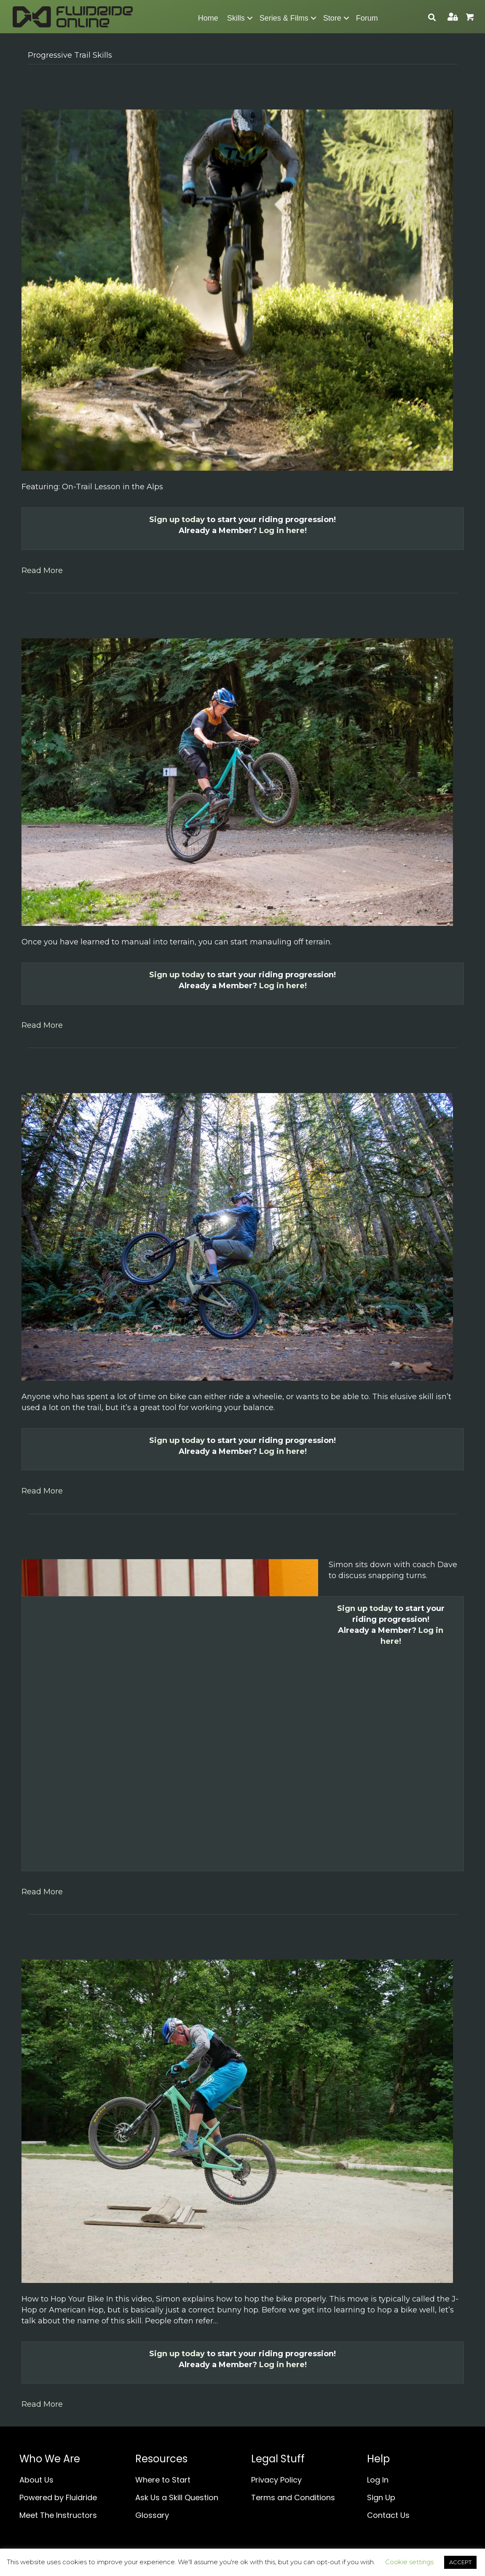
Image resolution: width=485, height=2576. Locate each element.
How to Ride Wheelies (96, 1073)
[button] (250, 18)
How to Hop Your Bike (96, 1940)
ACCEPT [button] (460, 2562)
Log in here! (283, 530)
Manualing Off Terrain (96, 619)
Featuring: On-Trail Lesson (110, 90)
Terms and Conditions (293, 2497)
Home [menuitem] (208, 18)
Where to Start (162, 2480)
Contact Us (388, 2515)
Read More (42, 570)
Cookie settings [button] (409, 2562)
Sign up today (177, 519)
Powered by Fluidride (58, 2497)
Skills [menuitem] (236, 18)
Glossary (152, 2515)
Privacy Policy (276, 2480)
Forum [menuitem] (367, 18)
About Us (36, 2480)
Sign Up (381, 2497)
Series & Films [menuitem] (284, 18)
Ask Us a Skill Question (176, 2497)
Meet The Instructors (58, 2515)
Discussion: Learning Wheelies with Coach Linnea (182, 1539)
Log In (378, 2480)
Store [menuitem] (332, 18)
